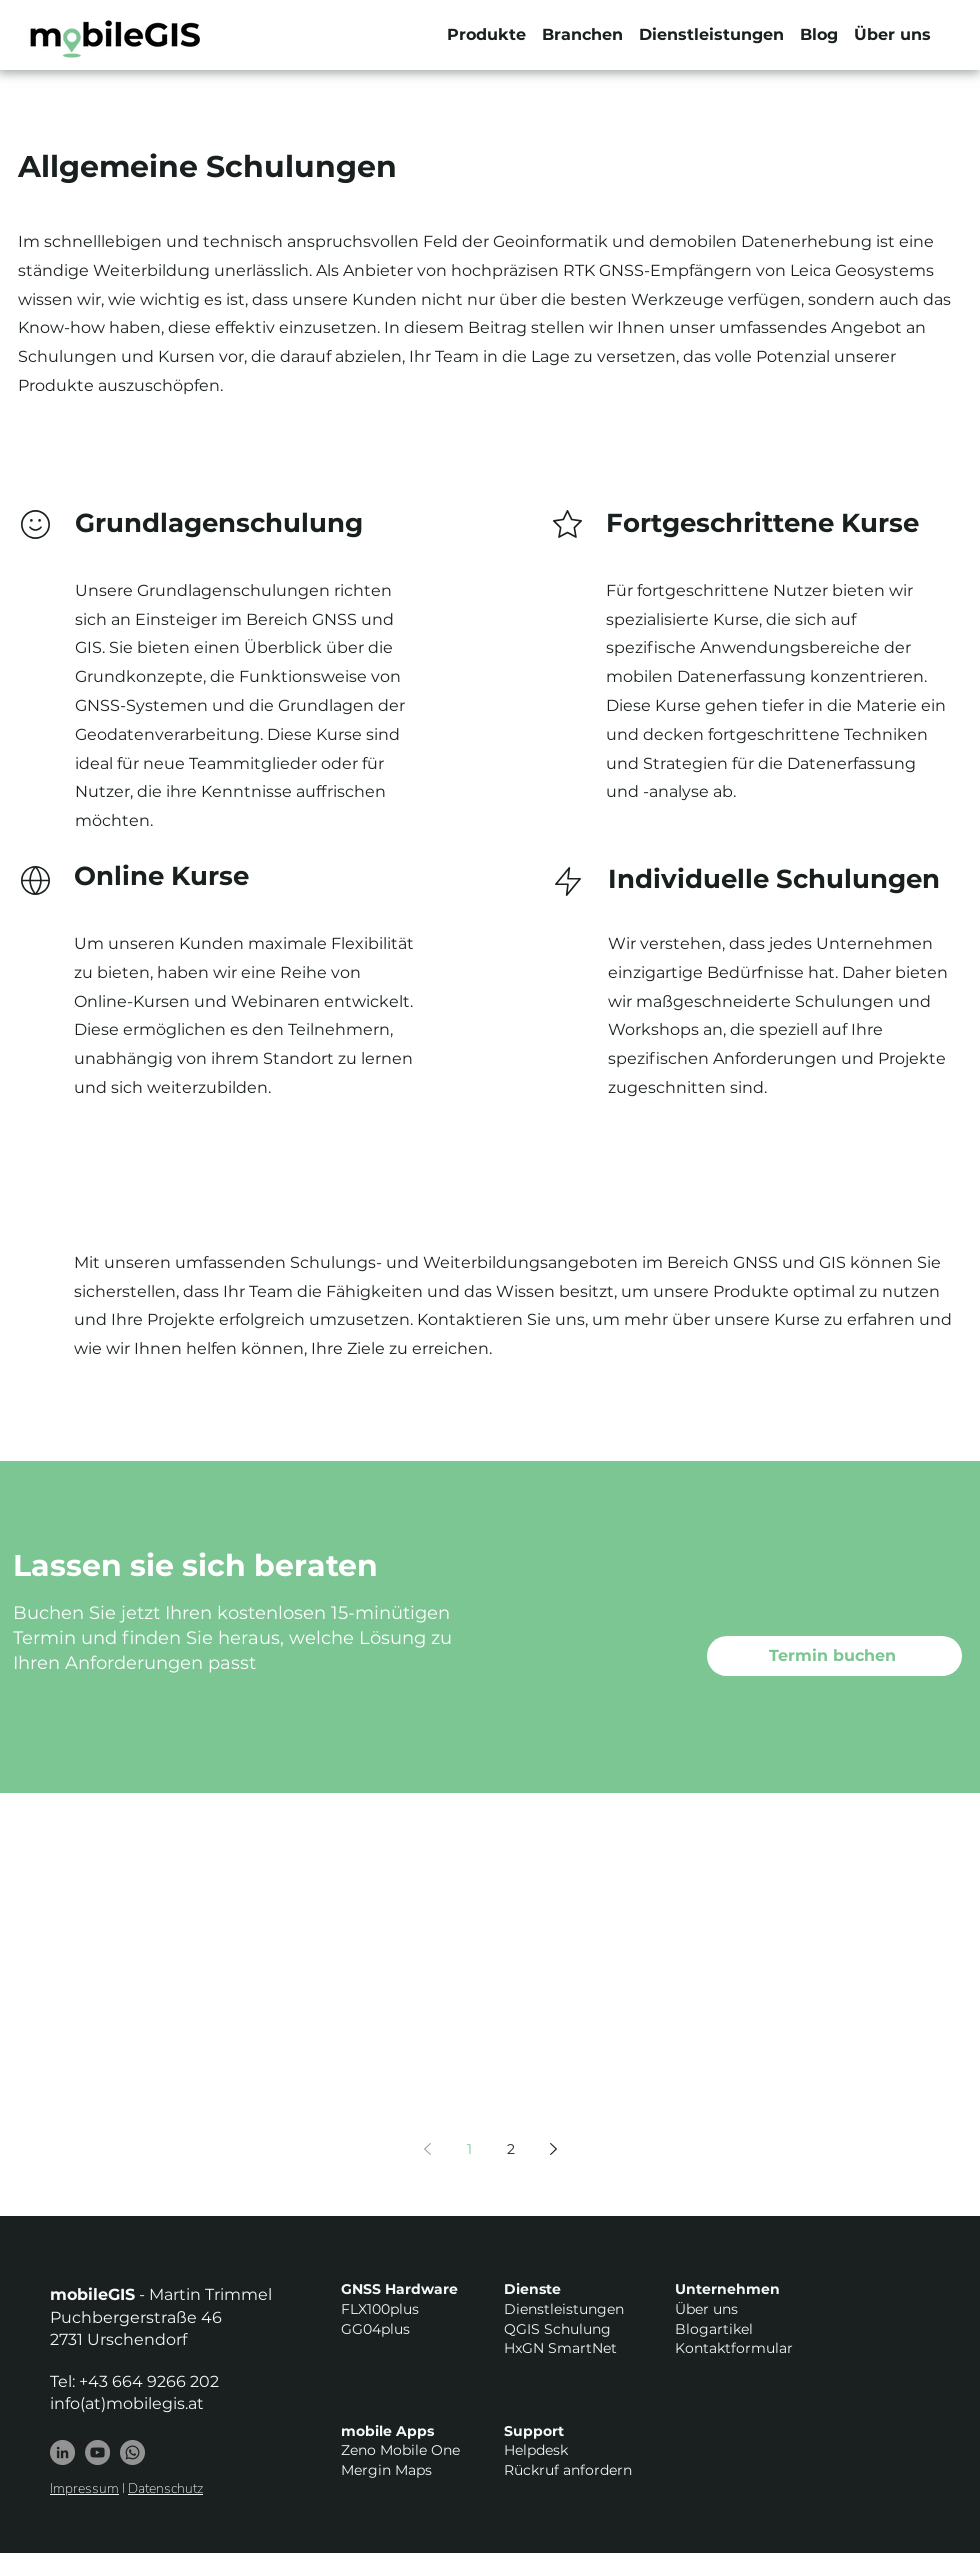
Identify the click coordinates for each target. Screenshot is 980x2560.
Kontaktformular (734, 2348)
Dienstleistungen (564, 2309)
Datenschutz (165, 2488)
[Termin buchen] (834, 1656)
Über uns (706, 2309)
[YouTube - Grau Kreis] (97, 2452)
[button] (486, 35)
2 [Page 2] (511, 2149)
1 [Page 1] (469, 2149)
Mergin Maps (386, 2470)
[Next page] (553, 2149)
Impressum (84, 2488)
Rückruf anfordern (568, 2470)
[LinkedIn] (62, 2452)
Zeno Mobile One (400, 2450)
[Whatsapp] (132, 2452)
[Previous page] (427, 2149)
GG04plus (375, 2329)
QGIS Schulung (557, 2329)
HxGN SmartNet (560, 2348)
